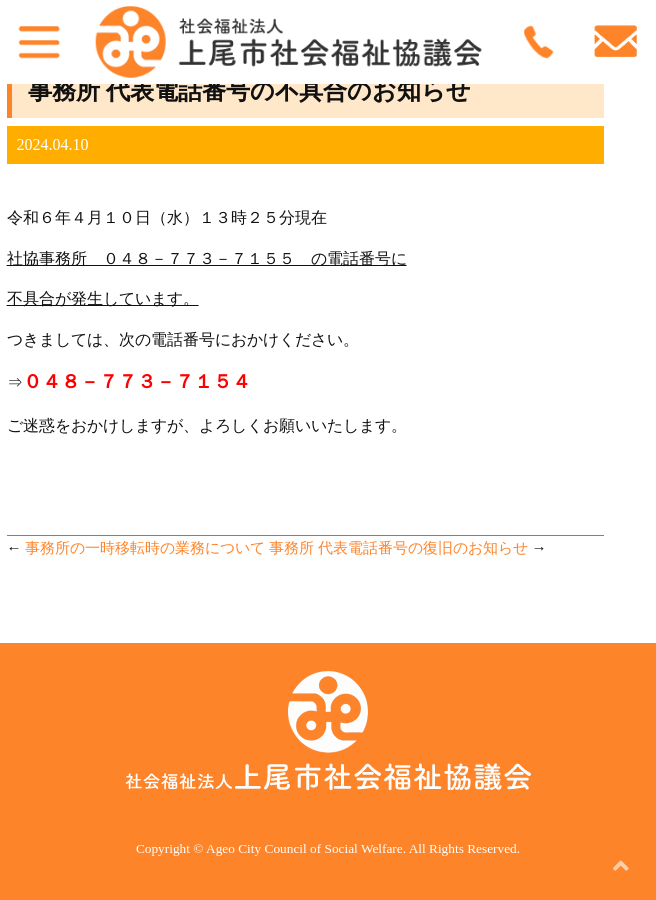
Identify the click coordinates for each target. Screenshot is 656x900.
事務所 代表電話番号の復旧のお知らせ (398, 548)
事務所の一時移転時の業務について (145, 548)
